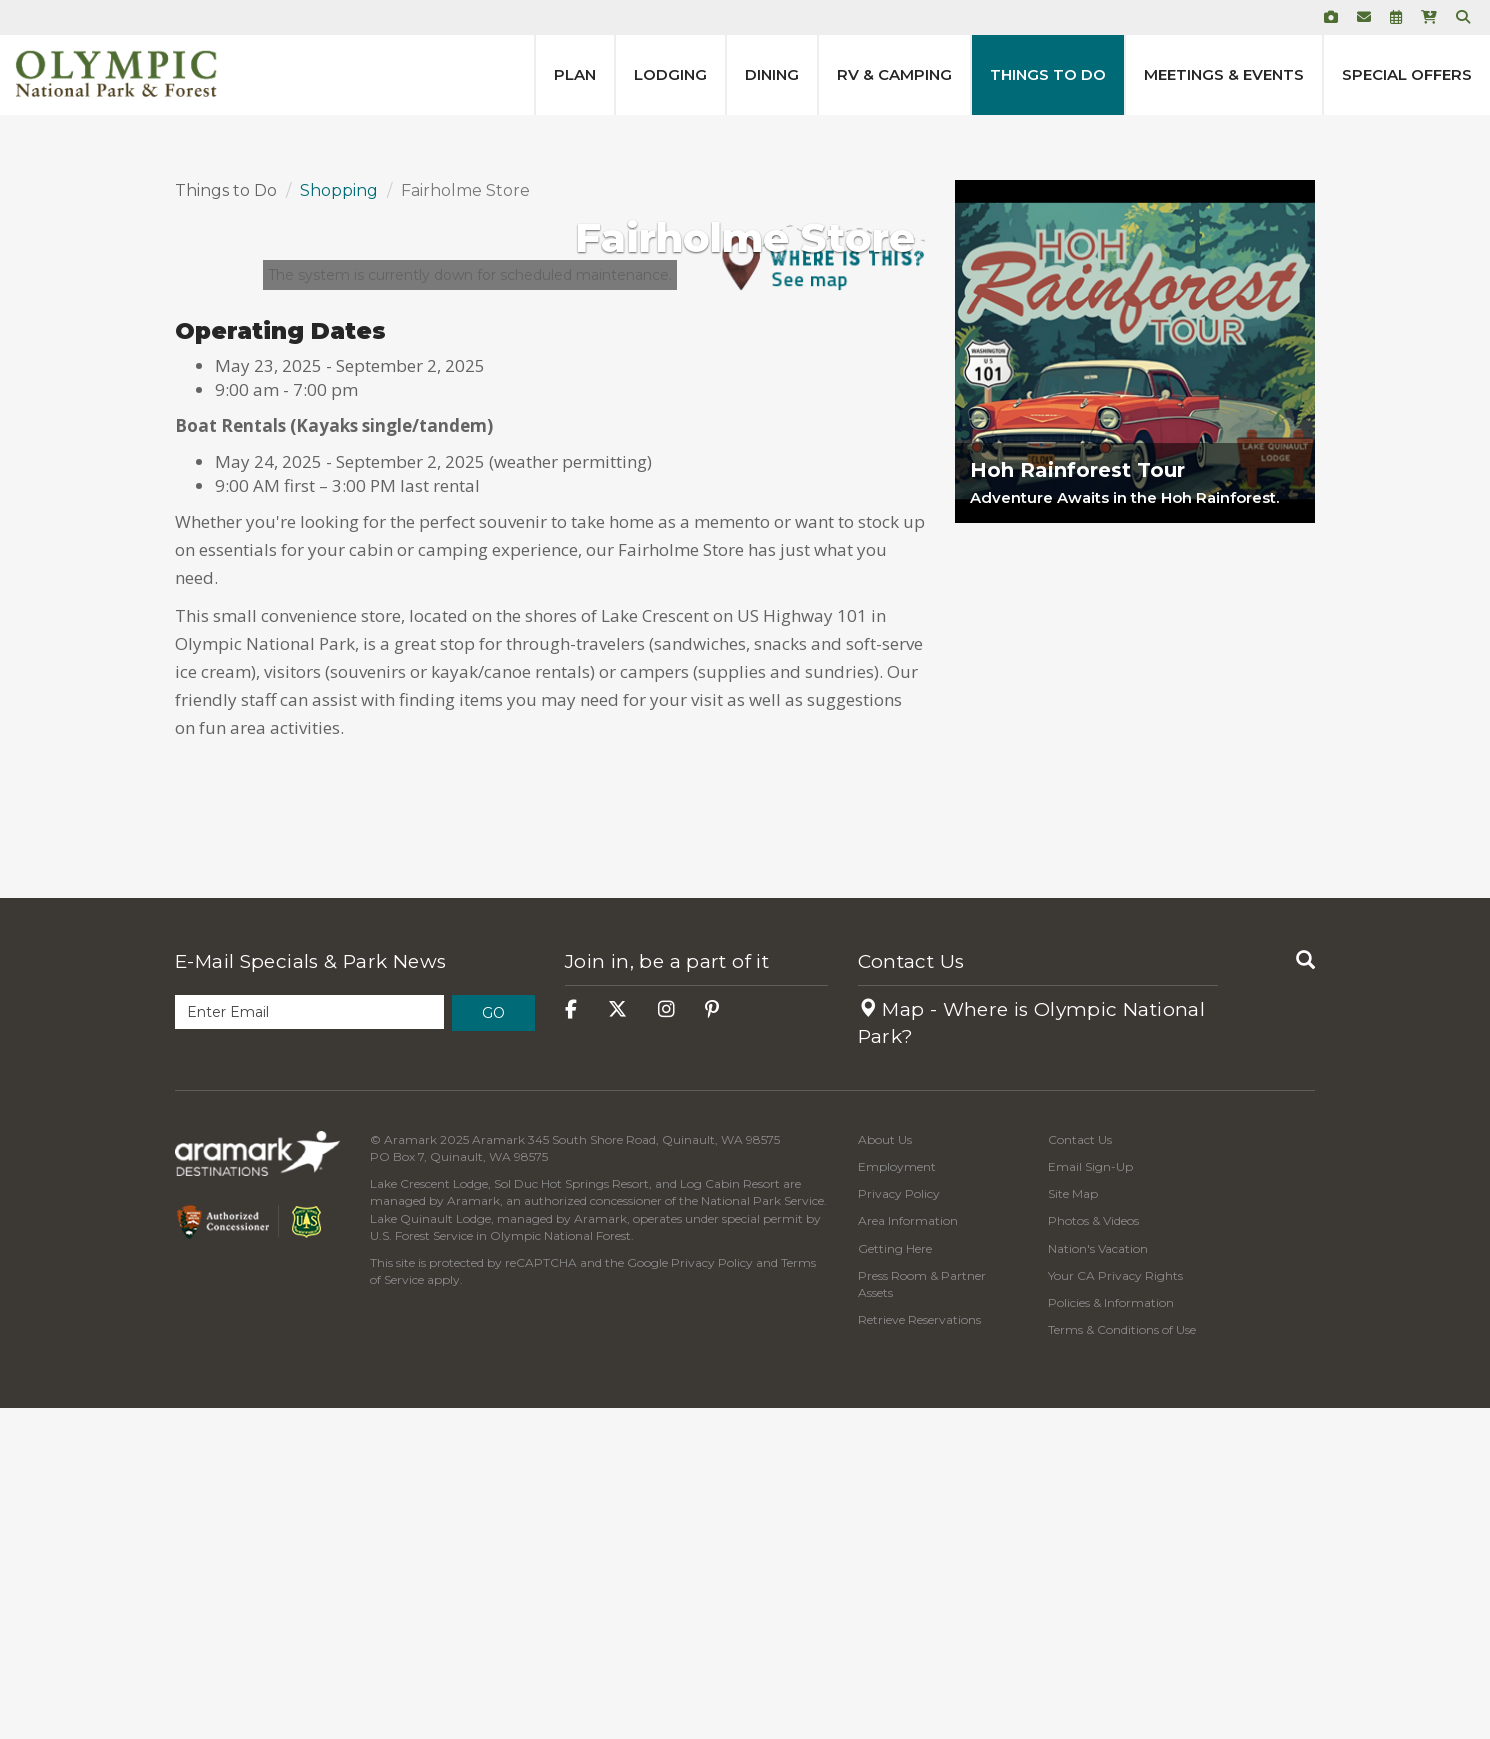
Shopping (339, 521)
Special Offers (1407, 74)
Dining (772, 74)
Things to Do (1048, 74)
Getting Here (895, 1579)
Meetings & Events (1224, 74)
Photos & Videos (1093, 1551)
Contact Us (911, 1292)
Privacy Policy (712, 1593)
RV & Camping (894, 74)
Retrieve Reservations (919, 1650)
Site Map (1073, 1524)
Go (493, 1344)
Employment (897, 1497)
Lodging (670, 74)
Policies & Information (1111, 1633)
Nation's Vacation (1098, 1579)
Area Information (908, 1551)
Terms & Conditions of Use (1122, 1660)
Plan (575, 74)
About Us (885, 1470)
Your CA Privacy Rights (1115, 1606)
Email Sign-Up (1090, 1497)
